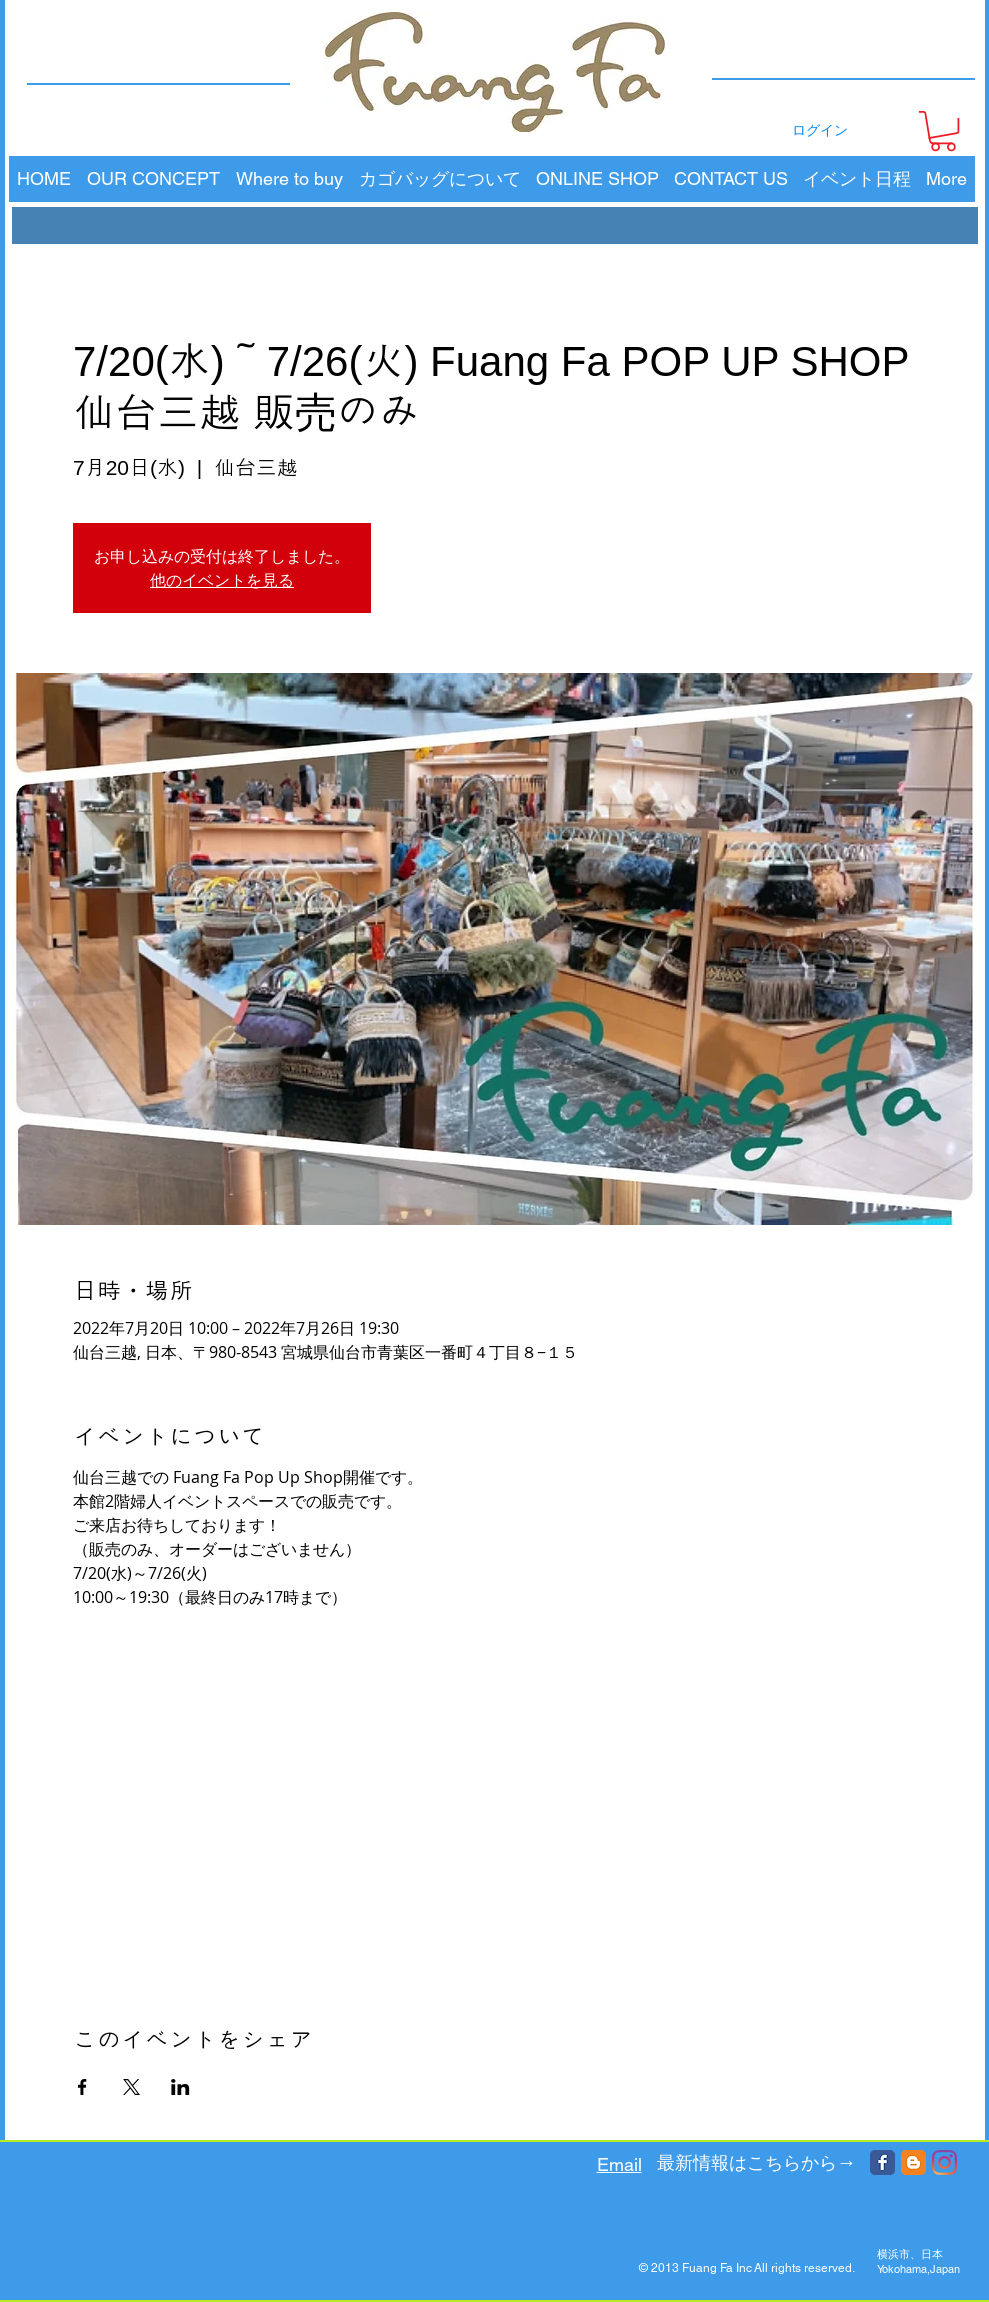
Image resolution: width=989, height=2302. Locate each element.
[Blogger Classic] (913, 2162)
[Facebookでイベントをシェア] (82, 2087)
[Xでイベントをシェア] (131, 2087)
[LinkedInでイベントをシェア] (180, 2087)
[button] (943, 131)
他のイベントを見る (222, 580)
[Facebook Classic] (882, 2162)
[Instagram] (944, 2162)
